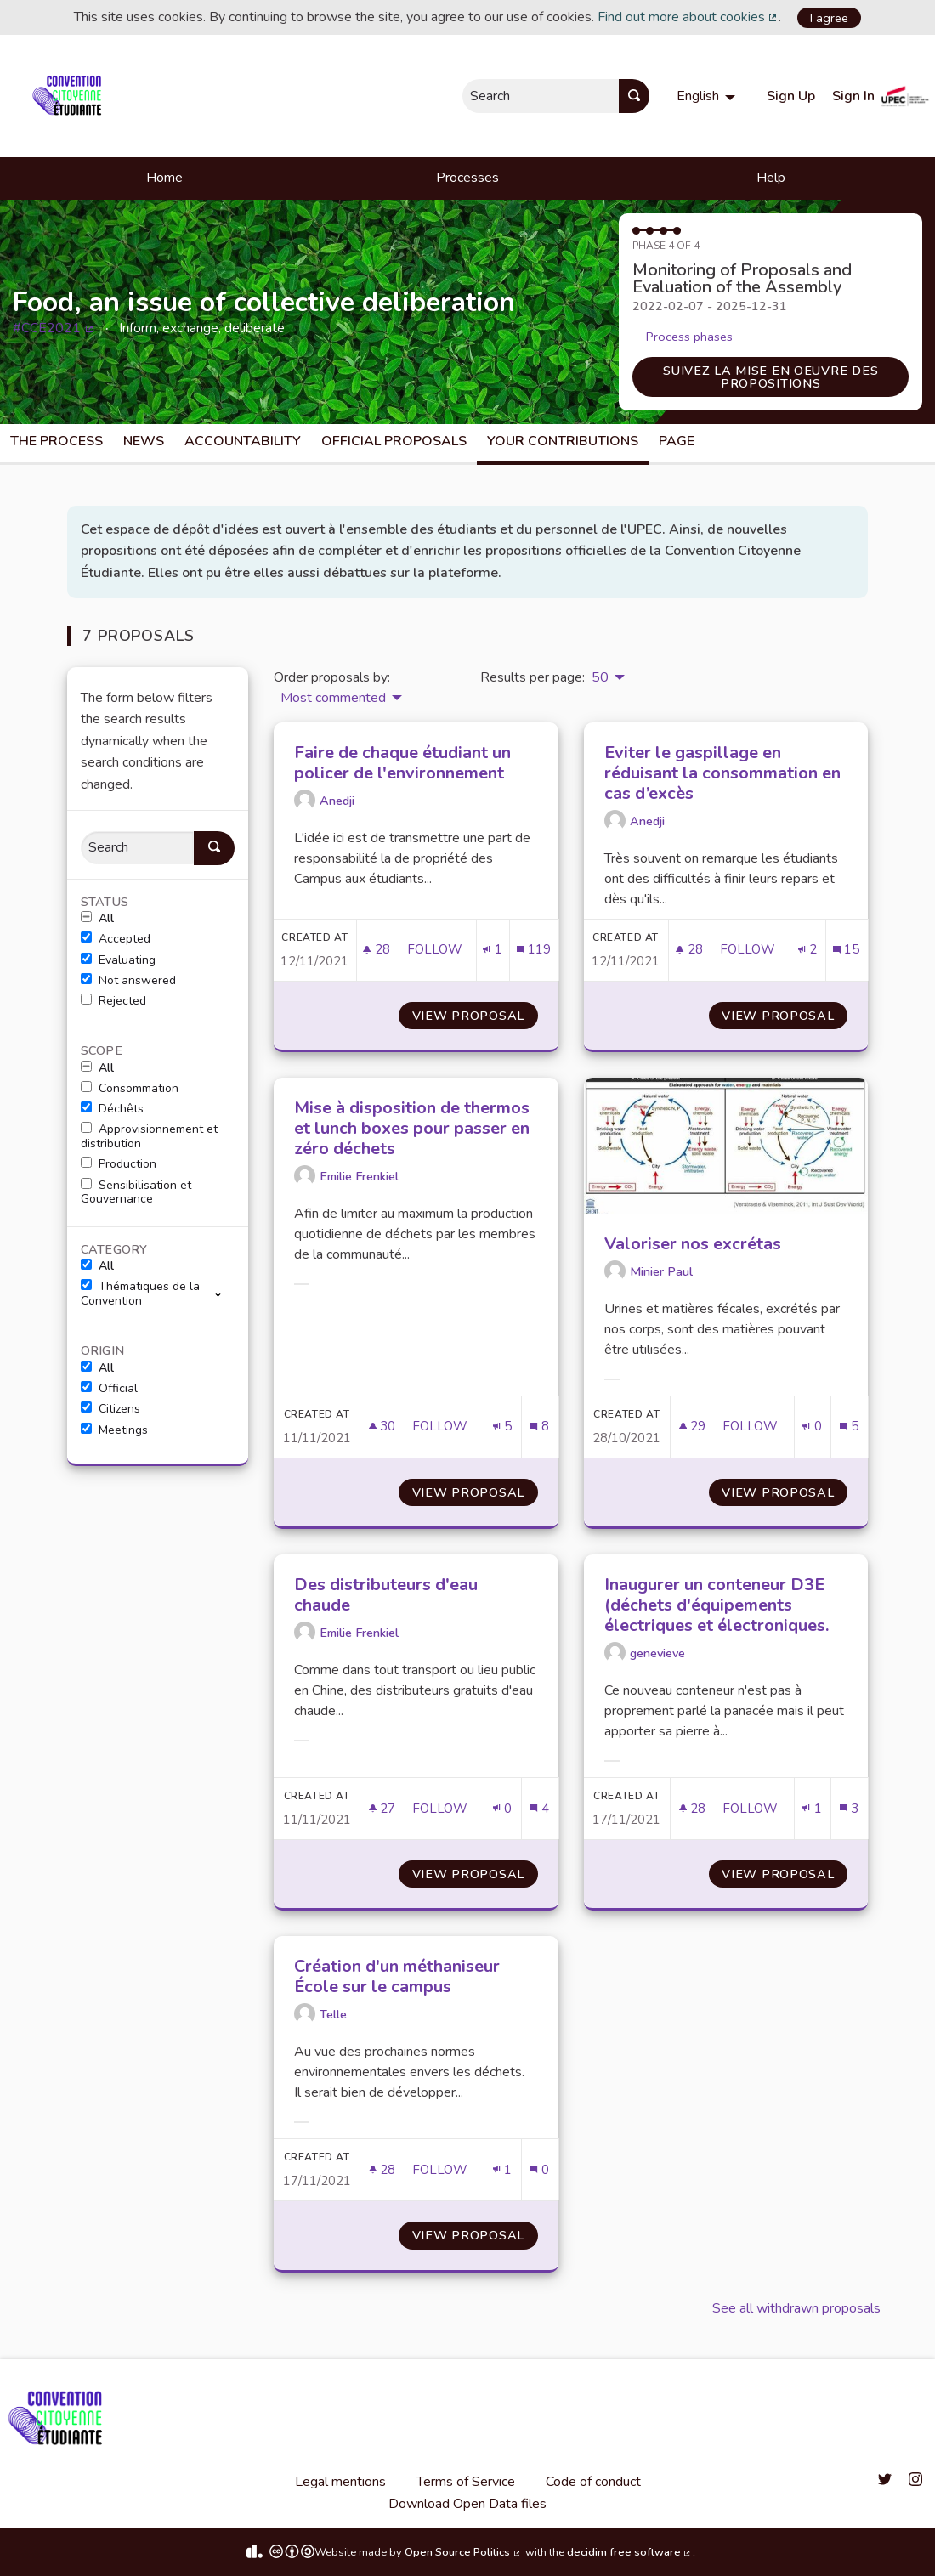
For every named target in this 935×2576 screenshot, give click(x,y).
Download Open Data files (467, 2503)
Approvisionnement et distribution (149, 1137)
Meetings (114, 1430)
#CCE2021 (54, 328)
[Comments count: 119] (534, 949)
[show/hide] (225, 1293)
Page (676, 441)
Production (118, 1164)
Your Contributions (562, 441)
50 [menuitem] (600, 677)
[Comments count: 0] (539, 2170)
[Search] (137, 847)
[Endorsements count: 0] (811, 1426)
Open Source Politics (463, 2552)
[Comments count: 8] (539, 1426)
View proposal (475, 1015)
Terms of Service (465, 2481)
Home (164, 177)
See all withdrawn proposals (796, 2308)
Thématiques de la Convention (140, 1294)
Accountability (242, 441)
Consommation (129, 1088)
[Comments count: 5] (849, 1426)
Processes (467, 177)
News (143, 441)
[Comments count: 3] (849, 1809)
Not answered (128, 980)
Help (770, 177)
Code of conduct (593, 2481)
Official (109, 1388)
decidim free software (630, 2552)
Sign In (853, 96)
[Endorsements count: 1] (492, 949)
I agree (829, 17)
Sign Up (791, 96)
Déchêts (112, 1109)
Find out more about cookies (688, 17)
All (97, 918)
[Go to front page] (70, 96)
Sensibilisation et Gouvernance (136, 1193)
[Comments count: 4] (539, 1809)
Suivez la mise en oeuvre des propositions (770, 376)
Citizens (110, 1409)
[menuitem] (708, 96)
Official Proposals (394, 441)
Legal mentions (340, 2481)
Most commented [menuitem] (333, 698)
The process (56, 441)
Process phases (689, 336)
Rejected (113, 1001)
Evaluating (118, 960)
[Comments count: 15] (846, 949)
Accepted (115, 939)
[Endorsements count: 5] (502, 1426)
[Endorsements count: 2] (807, 949)
